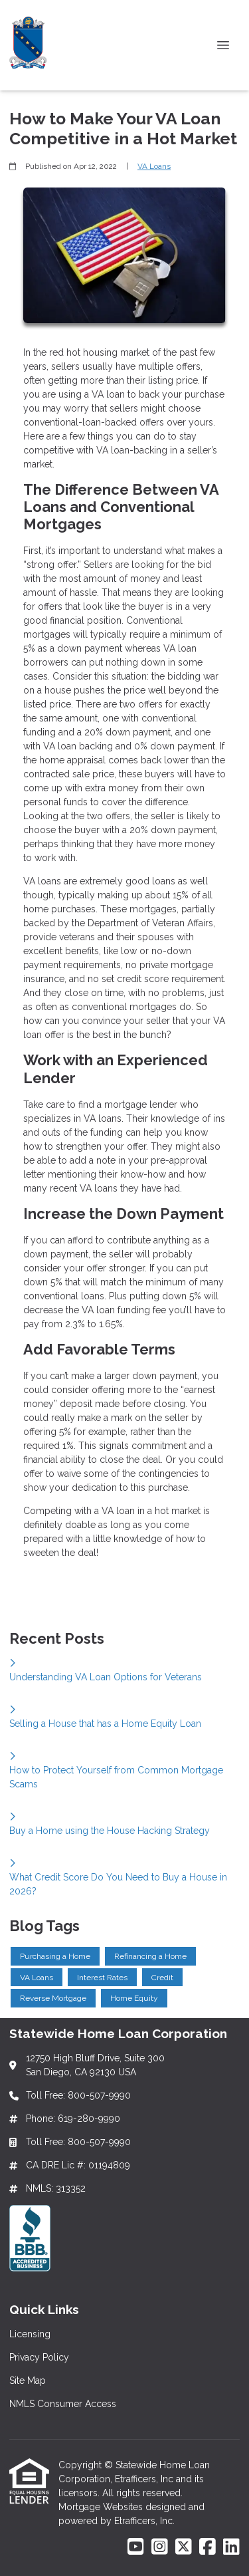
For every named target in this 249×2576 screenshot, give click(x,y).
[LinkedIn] (231, 2547)
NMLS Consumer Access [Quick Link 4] (62, 2403)
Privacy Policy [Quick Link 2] (39, 2357)
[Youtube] (135, 2547)
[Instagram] (159, 2547)
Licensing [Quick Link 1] (29, 2334)
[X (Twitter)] (183, 2547)
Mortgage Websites (101, 2507)
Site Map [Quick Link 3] (27, 2380)
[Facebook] (207, 2547)
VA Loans (154, 166)
